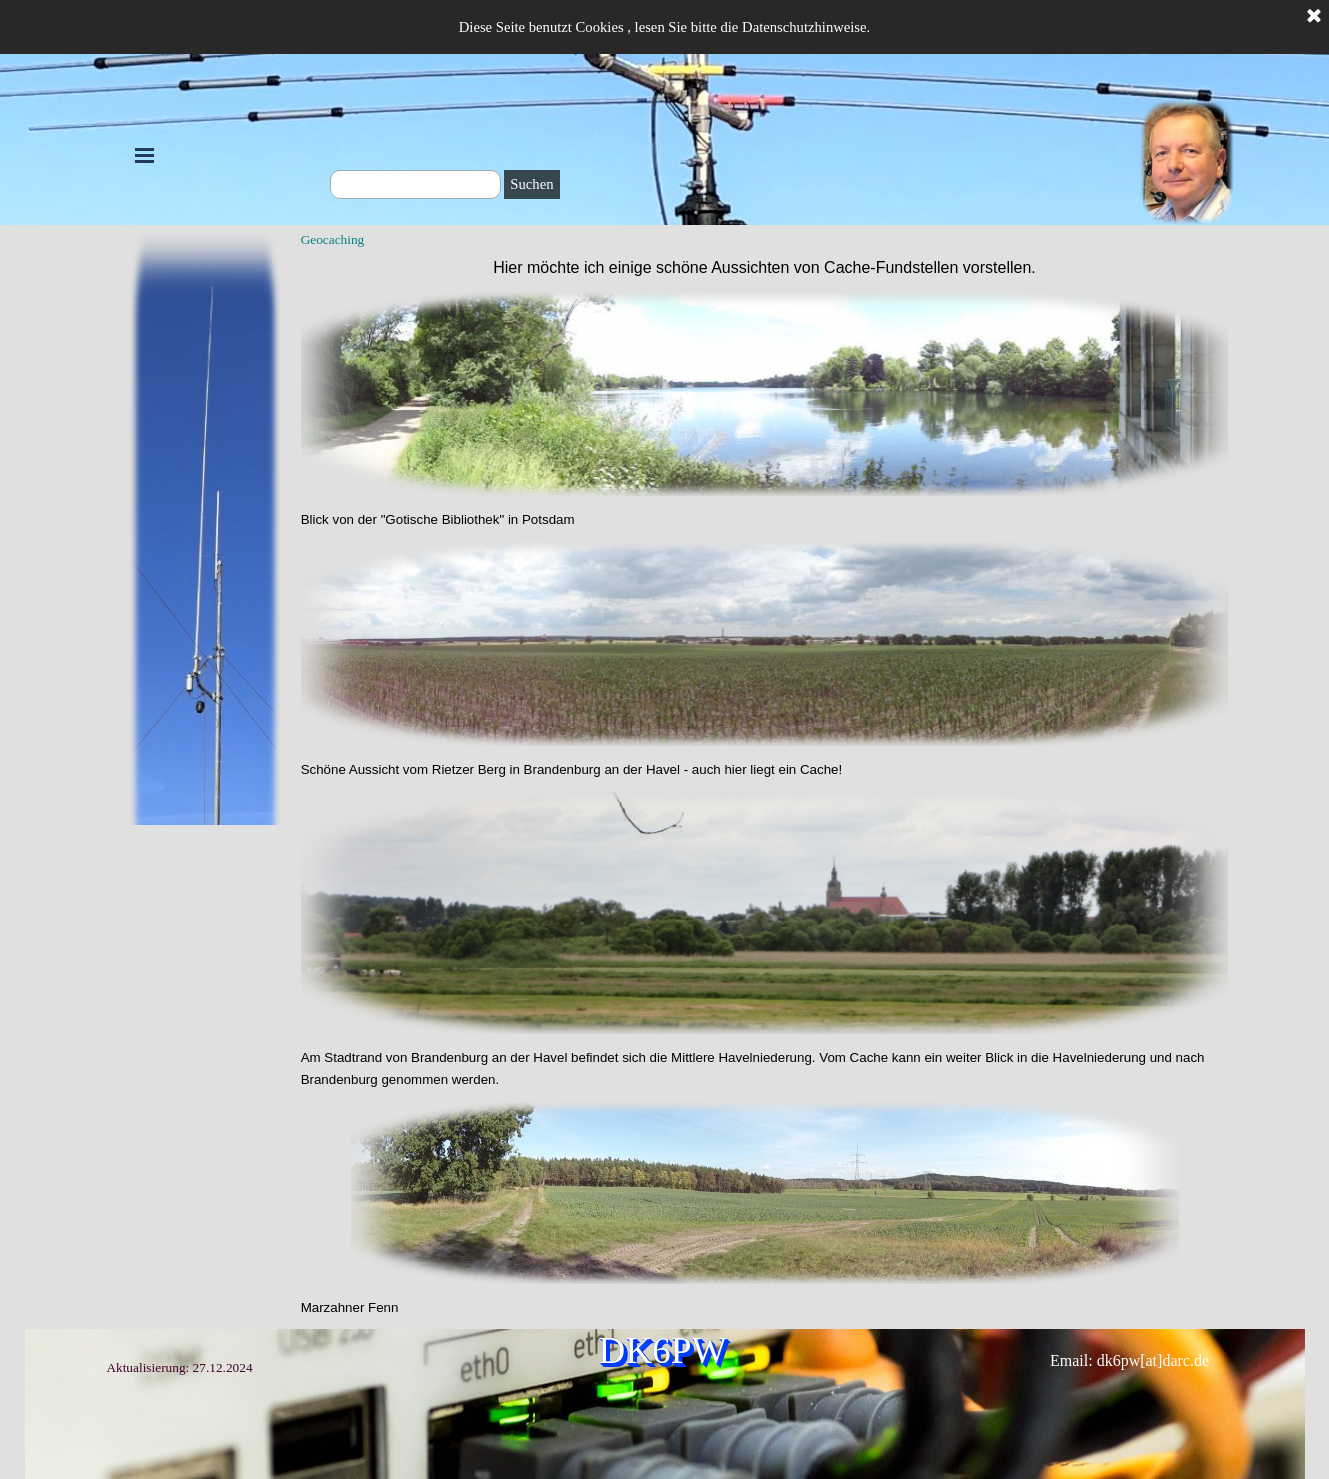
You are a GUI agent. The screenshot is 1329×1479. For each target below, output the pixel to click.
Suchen (531, 184)
